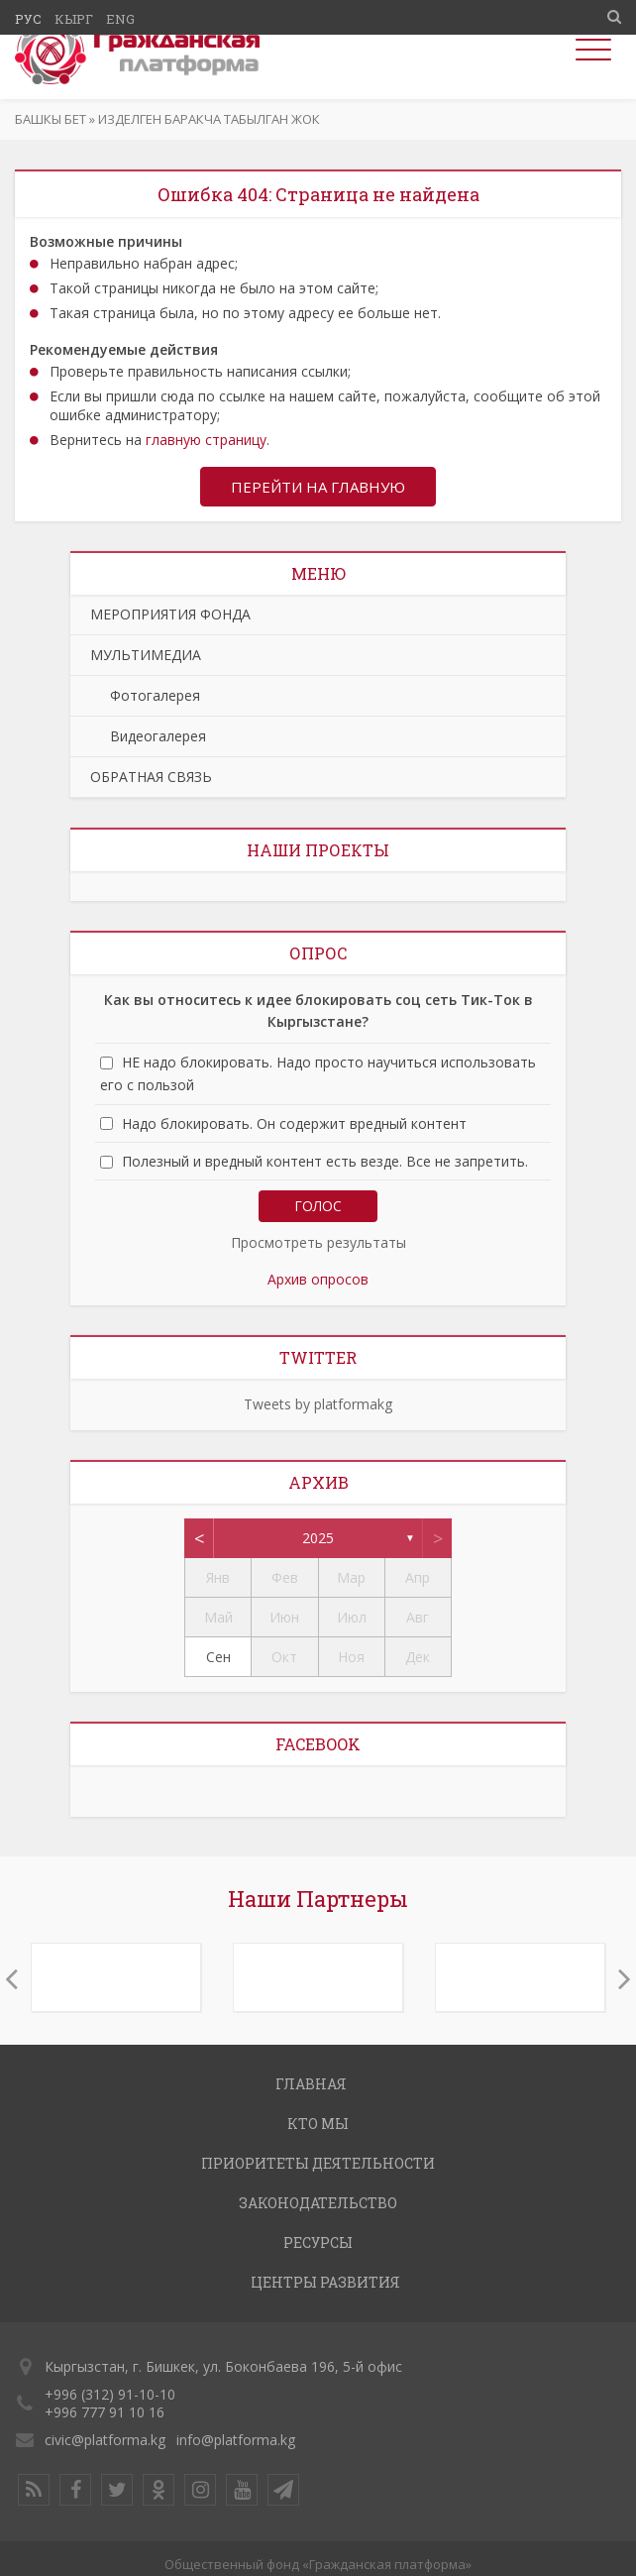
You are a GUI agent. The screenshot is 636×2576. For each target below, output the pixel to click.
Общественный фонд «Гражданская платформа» (318, 2564)
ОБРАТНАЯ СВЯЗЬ (151, 776)
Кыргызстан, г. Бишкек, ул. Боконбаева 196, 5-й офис (223, 2366)
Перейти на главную (318, 487)
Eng (120, 19)
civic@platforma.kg (105, 2439)
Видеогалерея (148, 736)
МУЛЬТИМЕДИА (145, 654)
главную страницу (206, 439)
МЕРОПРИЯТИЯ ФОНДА (170, 614)
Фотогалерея (145, 695)
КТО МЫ (318, 2123)
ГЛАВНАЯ (311, 2083)
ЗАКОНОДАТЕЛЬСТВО (318, 2202)
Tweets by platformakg (318, 1404)
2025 (318, 1537)
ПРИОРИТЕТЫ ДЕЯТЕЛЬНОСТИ (318, 2163)
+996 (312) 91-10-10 (110, 2394)
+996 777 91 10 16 (104, 2412)
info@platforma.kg (235, 2439)
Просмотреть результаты (318, 1242)
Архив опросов (318, 1279)
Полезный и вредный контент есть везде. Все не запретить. (325, 1161)
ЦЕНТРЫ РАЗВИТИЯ (325, 2282)
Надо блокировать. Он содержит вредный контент (294, 1123)
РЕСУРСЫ (318, 2242)
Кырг (73, 19)
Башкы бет (50, 119)
